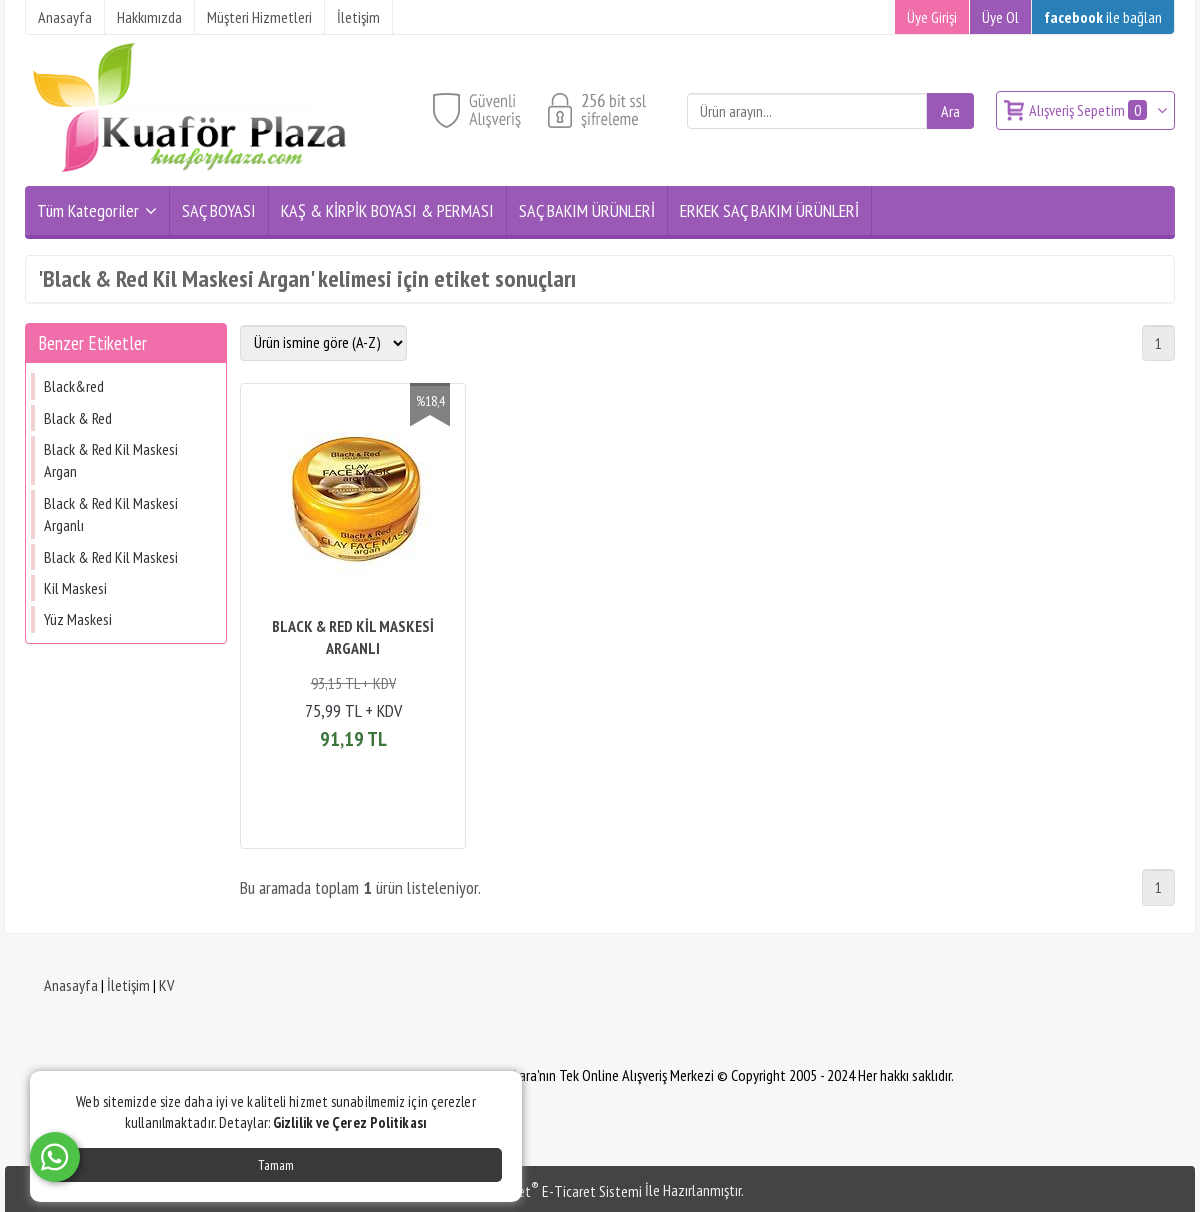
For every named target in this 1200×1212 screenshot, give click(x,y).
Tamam (276, 1165)
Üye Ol (1000, 17)
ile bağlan (1103, 17)
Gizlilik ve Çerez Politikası (350, 1122)
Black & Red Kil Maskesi (111, 557)
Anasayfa (71, 985)
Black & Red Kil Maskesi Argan (111, 460)
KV (166, 985)
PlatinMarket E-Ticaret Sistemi (549, 1191)
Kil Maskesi (75, 588)
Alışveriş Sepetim (1089, 110)
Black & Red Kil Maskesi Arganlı (111, 514)
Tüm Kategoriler (88, 210)
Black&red (74, 386)
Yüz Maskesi (78, 619)
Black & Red (78, 418)
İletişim (128, 985)
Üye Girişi (932, 17)
